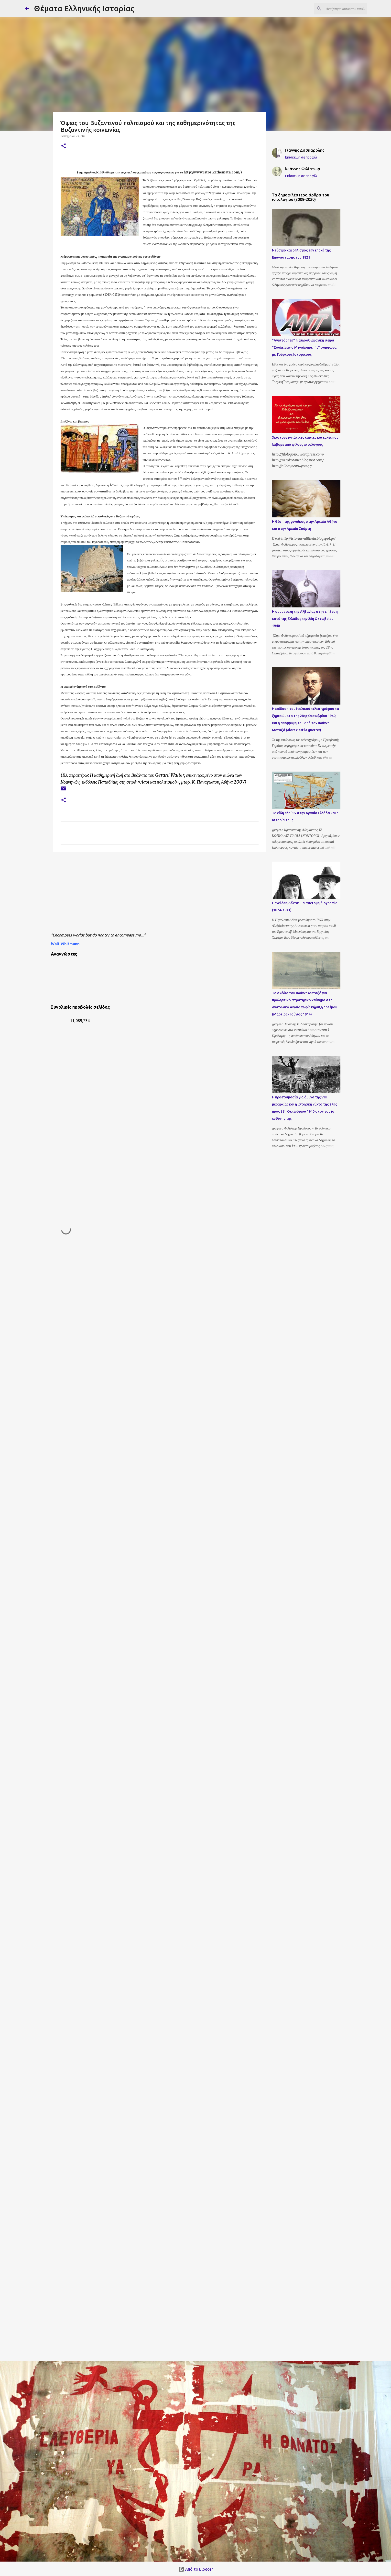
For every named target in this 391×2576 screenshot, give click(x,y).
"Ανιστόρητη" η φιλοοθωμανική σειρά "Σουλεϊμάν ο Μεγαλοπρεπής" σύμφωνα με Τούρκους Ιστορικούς (304, 347)
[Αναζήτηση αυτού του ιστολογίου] (341, 8)
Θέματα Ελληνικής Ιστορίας (84, 8)
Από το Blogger (195, 2569)
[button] (63, 146)
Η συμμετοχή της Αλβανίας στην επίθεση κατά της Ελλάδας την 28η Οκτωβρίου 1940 (305, 619)
